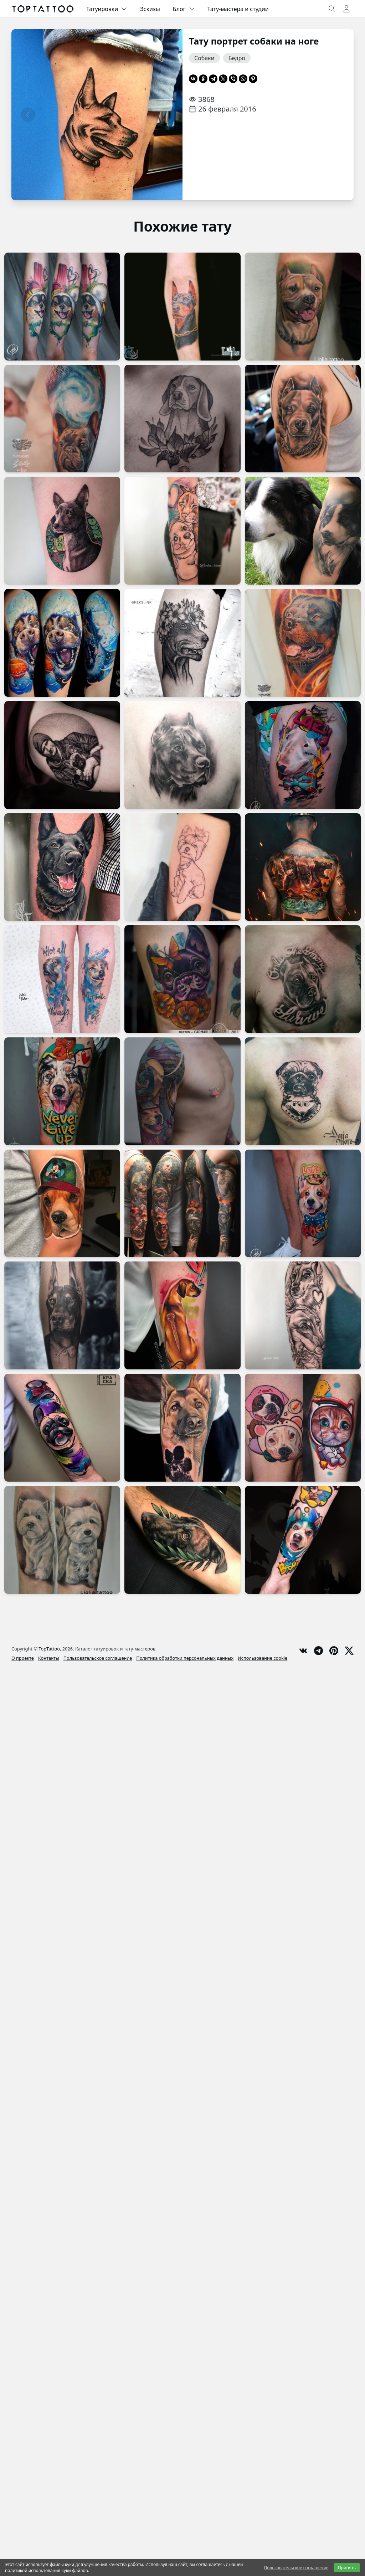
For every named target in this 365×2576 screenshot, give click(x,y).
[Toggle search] (332, 9)
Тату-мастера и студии (238, 9)
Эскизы (150, 9)
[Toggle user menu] (346, 9)
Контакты (48, 1658)
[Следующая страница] (166, 115)
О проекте (22, 1658)
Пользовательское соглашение (97, 1658)
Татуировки (106, 9)
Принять (347, 2568)
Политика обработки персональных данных (184, 1658)
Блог (184, 9)
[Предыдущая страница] (28, 115)
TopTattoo (49, 1648)
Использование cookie (262, 1658)
